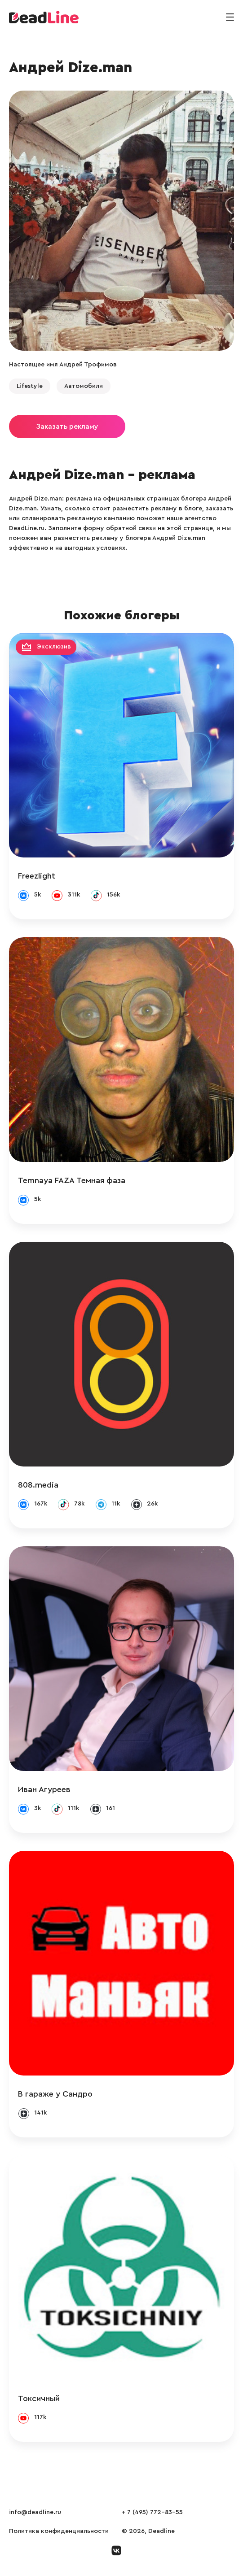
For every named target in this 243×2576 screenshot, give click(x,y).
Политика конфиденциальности (59, 2531)
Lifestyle (30, 386)
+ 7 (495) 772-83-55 (152, 2512)
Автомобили (83, 386)
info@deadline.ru (35, 2512)
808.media (38, 1485)
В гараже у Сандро (55, 2094)
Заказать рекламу (67, 426)
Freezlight (36, 876)
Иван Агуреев (44, 1789)
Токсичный (39, 2398)
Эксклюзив (53, 647)
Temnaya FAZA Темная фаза (71, 1180)
